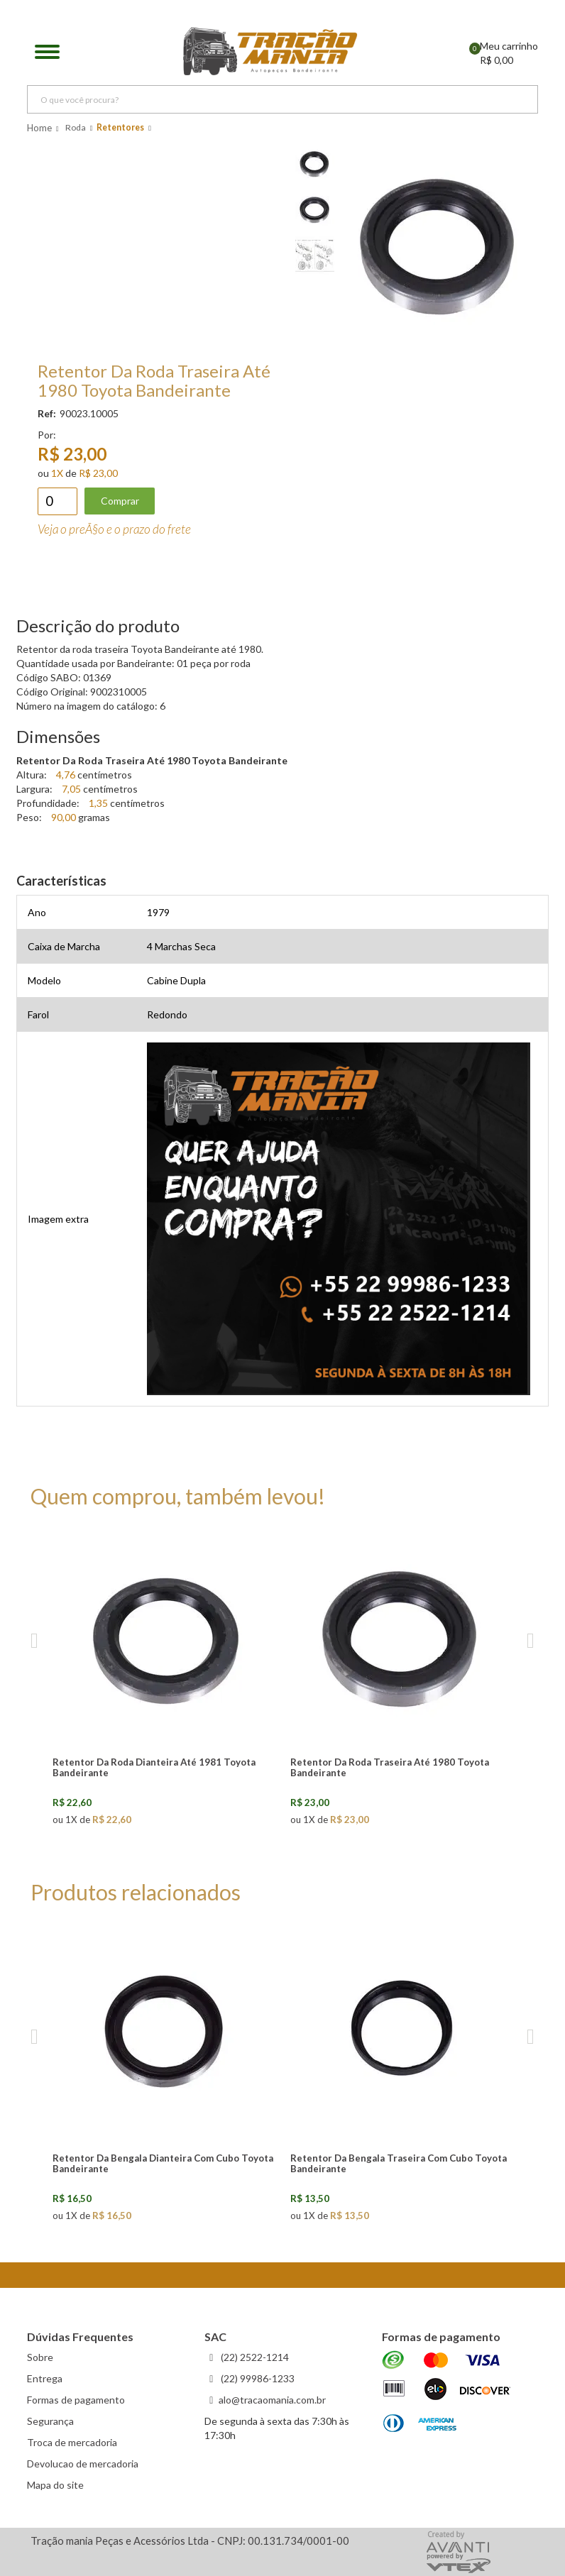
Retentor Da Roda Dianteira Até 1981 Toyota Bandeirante (154, 1767)
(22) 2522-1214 (254, 2357)
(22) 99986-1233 (257, 2378)
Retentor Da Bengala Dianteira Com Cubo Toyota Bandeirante (163, 2163)
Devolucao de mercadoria (82, 2463)
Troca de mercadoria (72, 2442)
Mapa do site (55, 2485)
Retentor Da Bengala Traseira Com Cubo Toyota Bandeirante (398, 2163)
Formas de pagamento (76, 2400)
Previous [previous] (34, 1641)
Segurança (50, 2421)
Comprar (120, 501)
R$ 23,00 (98, 473)
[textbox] (282, 99)
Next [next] (531, 1641)
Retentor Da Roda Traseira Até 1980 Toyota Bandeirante (389, 1767)
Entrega (44, 2378)
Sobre (40, 2357)
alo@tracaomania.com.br (272, 2400)
